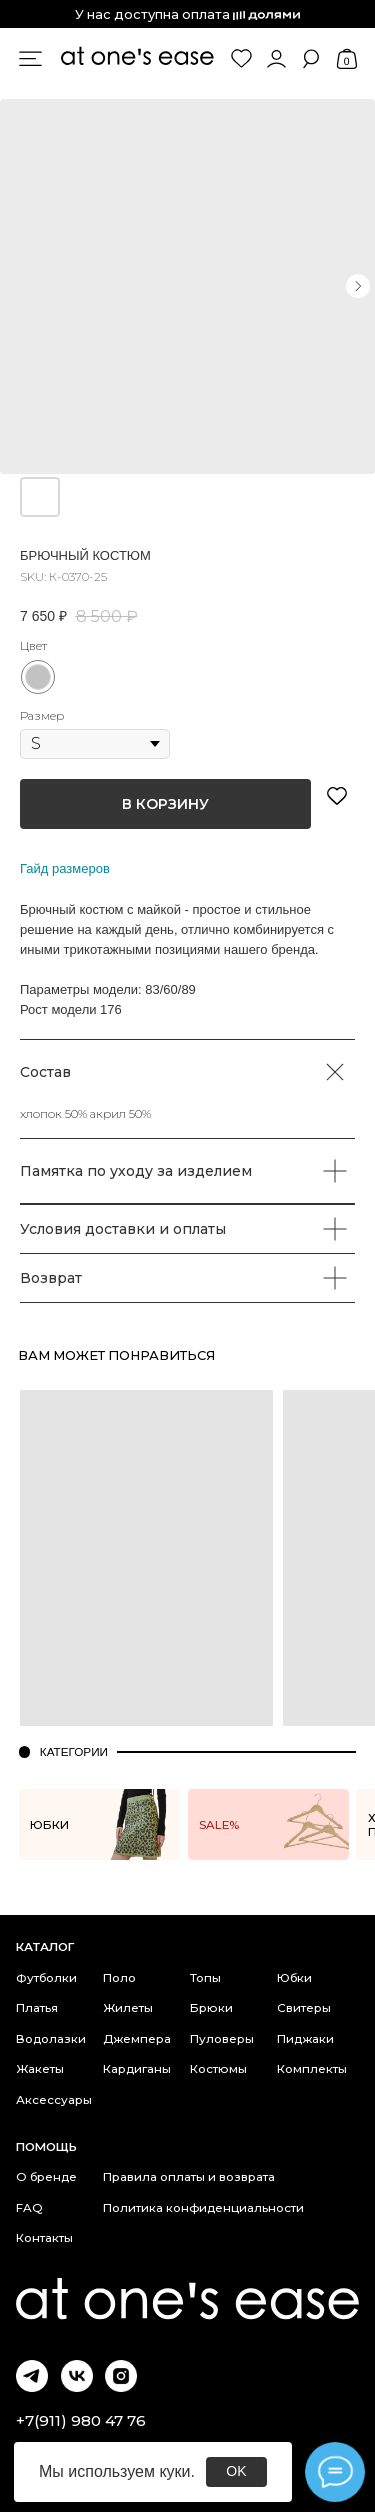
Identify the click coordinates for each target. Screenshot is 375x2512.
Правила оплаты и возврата (189, 2177)
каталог (45, 1947)
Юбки (294, 1978)
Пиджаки (305, 2039)
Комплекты (312, 2069)
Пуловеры (222, 2039)
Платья (37, 2008)
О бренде (46, 2177)
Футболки (46, 1978)
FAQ (29, 2208)
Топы (205, 1978)
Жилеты (128, 2008)
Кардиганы (137, 2069)
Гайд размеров (65, 868)
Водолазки (51, 2039)
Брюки (211, 2008)
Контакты (44, 2238)
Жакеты (40, 2069)
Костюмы (218, 2069)
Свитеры (304, 2008)
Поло (119, 1978)
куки (174, 2471)
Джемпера (137, 2039)
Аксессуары (54, 2100)
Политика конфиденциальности (203, 2208)
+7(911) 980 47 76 (81, 2420)
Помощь (46, 2147)
